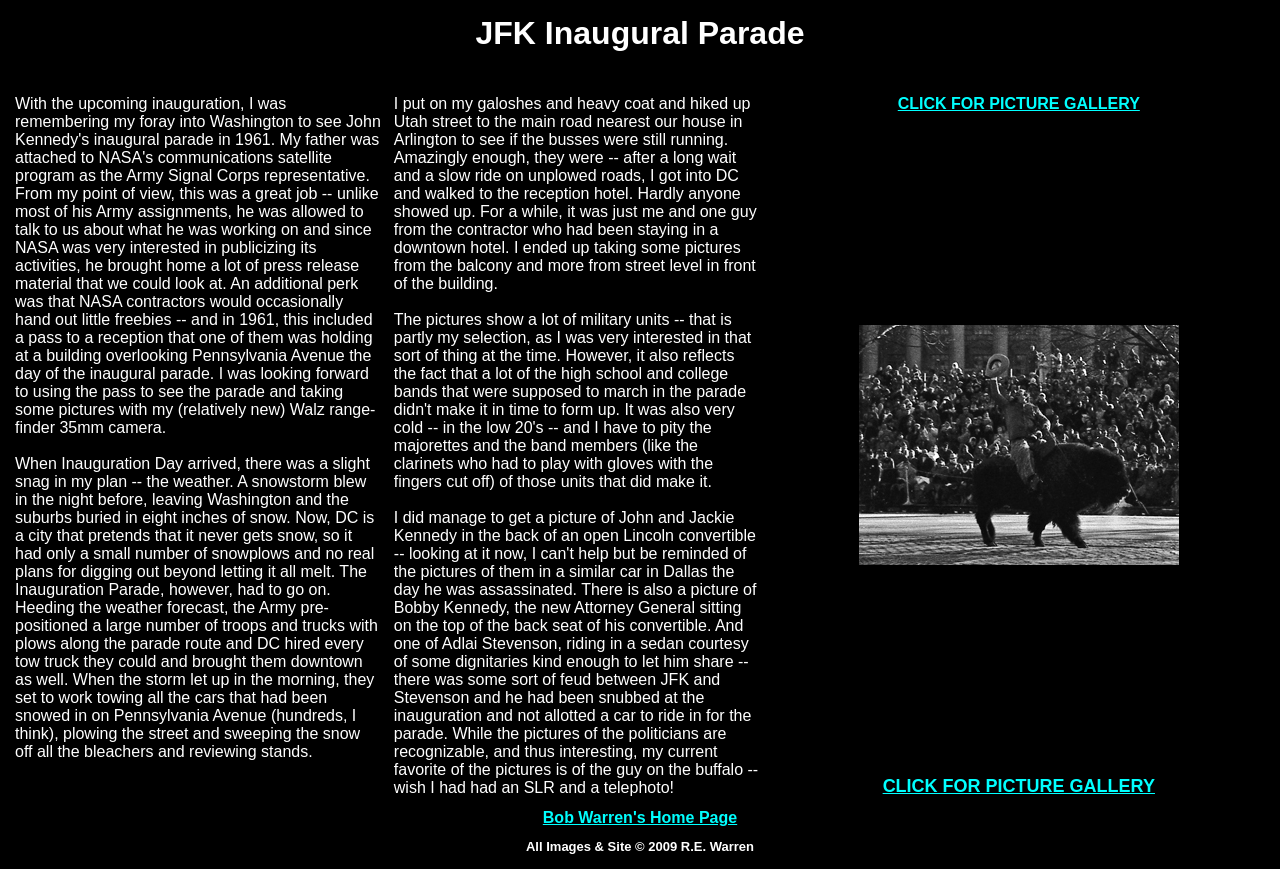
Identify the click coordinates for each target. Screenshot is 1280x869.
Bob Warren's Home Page (640, 817)
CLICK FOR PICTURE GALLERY (1019, 103)
